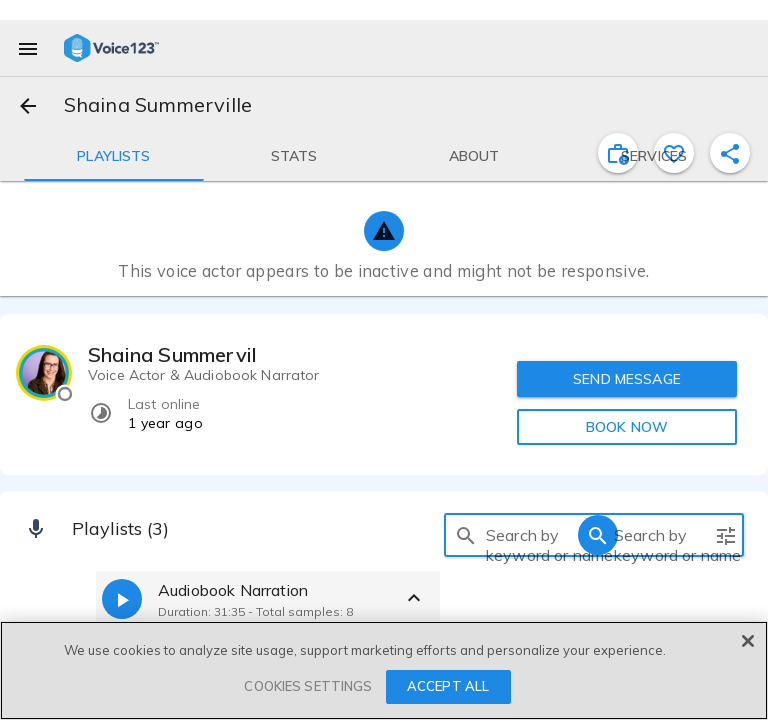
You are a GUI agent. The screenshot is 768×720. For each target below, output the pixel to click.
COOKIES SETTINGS (308, 686)
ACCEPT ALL (448, 686)
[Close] (748, 641)
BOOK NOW (627, 427)
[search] (466, 535)
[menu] (28, 48)
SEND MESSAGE (627, 379)
